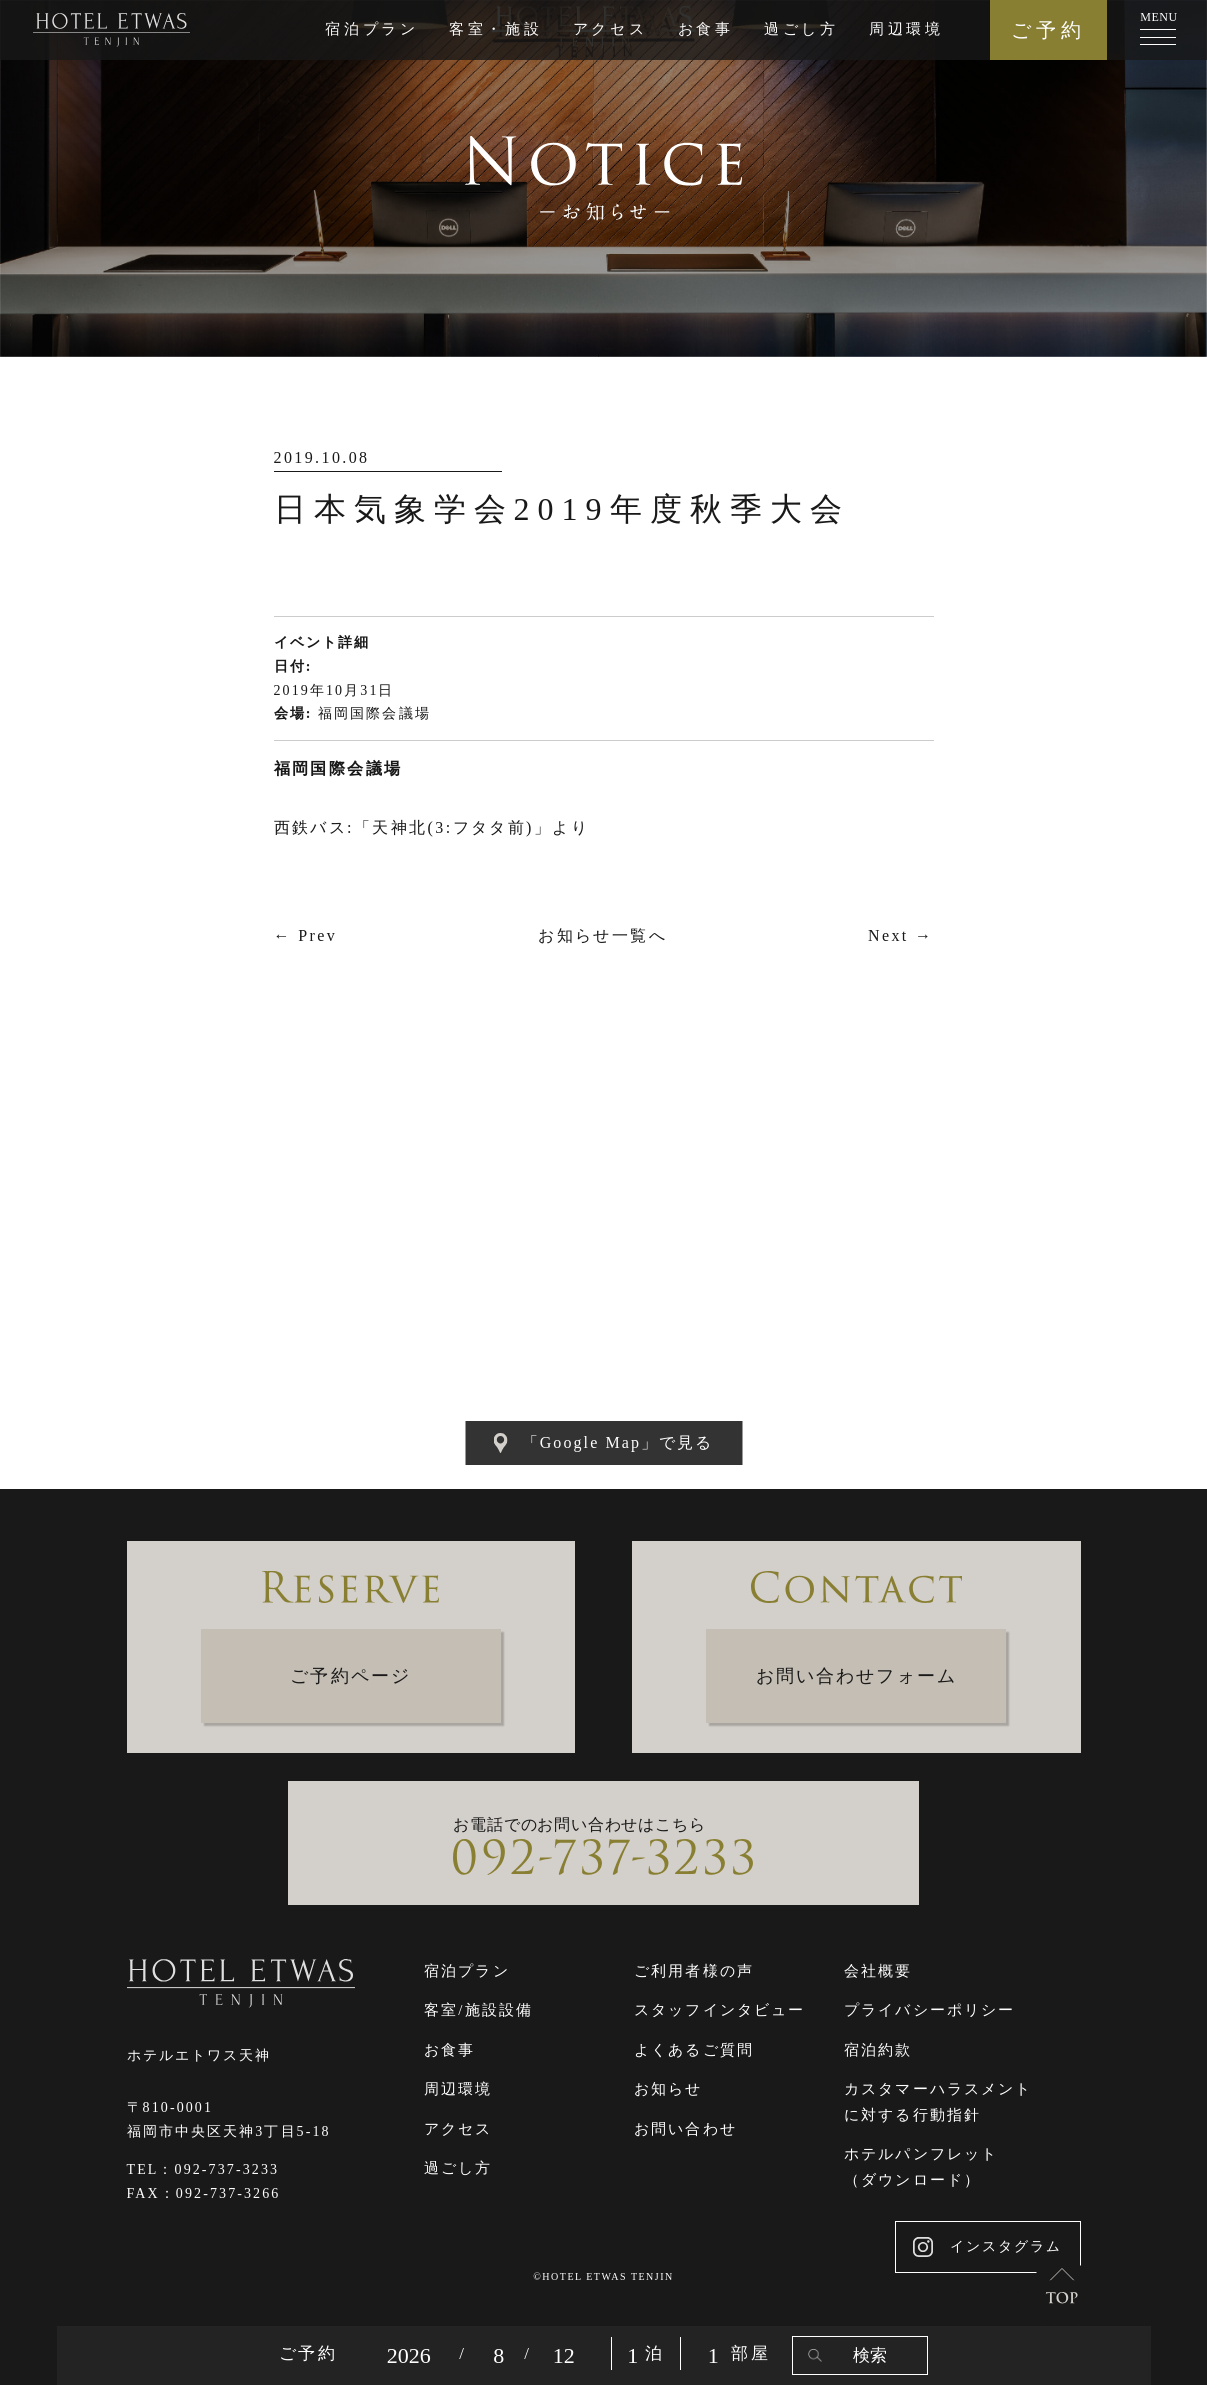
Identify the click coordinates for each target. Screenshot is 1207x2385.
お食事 (706, 29)
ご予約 (1048, 30)
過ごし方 (801, 29)
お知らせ (668, 2089)
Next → (901, 935)
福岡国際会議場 (374, 713)
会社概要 (878, 1971)
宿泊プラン (372, 29)
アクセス (610, 29)
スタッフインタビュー (719, 2010)
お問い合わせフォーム (856, 1676)
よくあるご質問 (694, 2050)
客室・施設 (496, 29)
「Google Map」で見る (604, 1443)
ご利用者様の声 (694, 1971)
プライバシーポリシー (929, 2010)
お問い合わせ (685, 2129)
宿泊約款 (878, 2050)
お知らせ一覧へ (602, 935)
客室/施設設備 (478, 2010)
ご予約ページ (350, 1676)
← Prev (306, 935)
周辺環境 (906, 29)
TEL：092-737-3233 (203, 2169)
